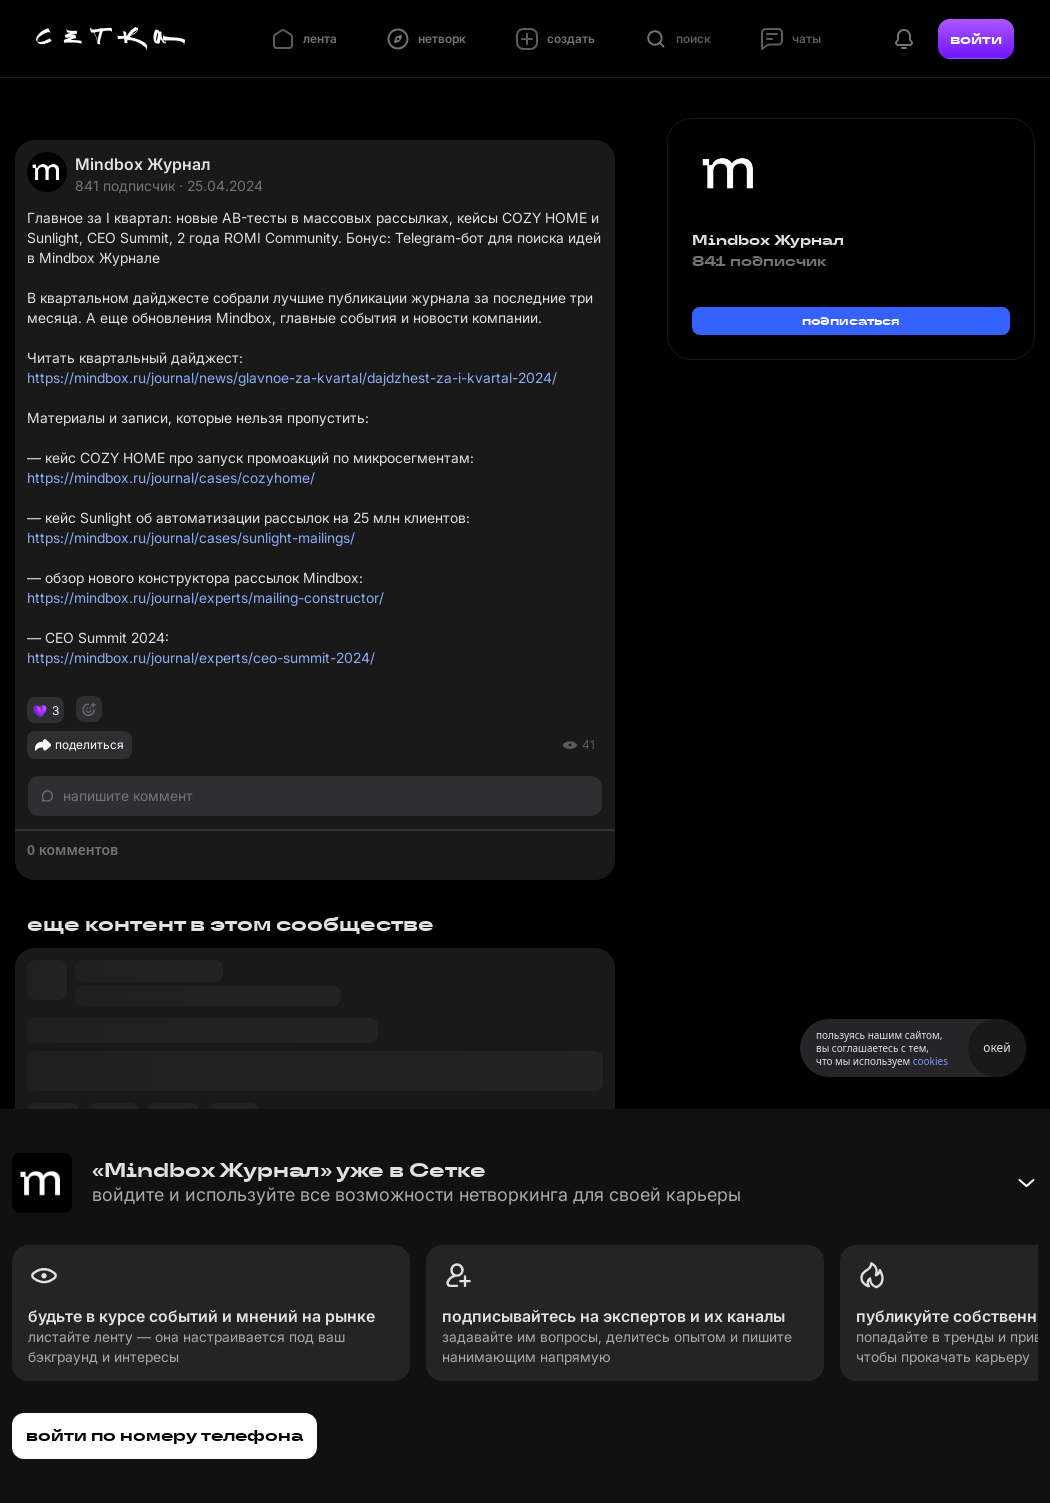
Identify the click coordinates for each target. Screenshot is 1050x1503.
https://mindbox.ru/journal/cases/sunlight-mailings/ (191, 537)
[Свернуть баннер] (1026, 1183)
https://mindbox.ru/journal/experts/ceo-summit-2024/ (201, 657)
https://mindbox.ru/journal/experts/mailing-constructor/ (205, 597)
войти (976, 39)
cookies (930, 1061)
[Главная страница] (111, 39)
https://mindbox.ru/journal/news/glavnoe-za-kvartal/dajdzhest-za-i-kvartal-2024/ (292, 377)
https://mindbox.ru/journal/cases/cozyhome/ (171, 477)
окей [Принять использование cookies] (996, 1047)
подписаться (851, 320)
